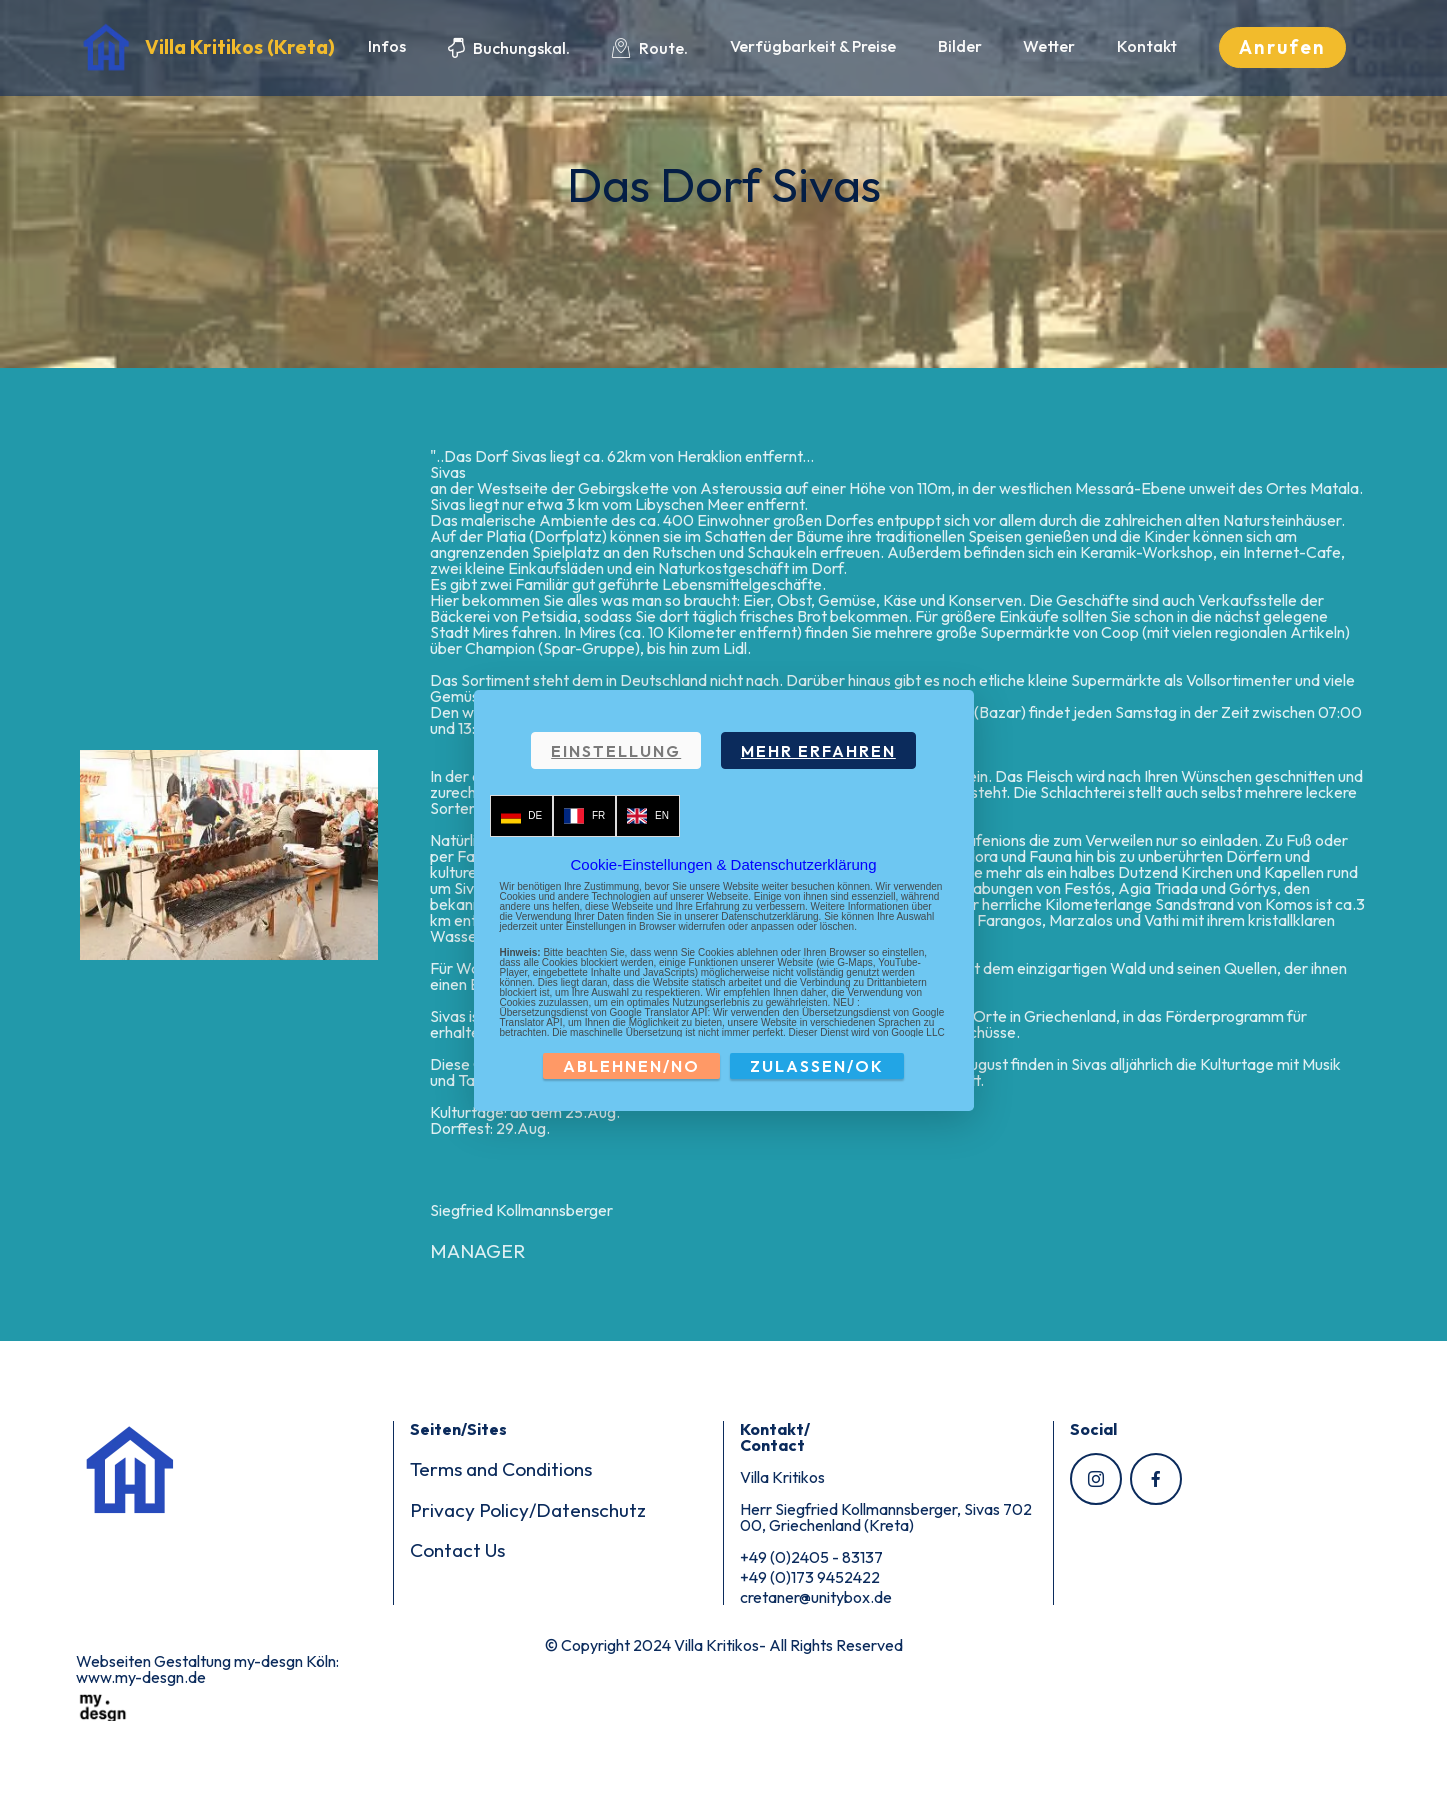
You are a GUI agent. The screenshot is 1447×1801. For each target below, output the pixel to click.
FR (584, 816)
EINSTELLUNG (616, 751)
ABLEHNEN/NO (631, 1066)
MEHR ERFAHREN (818, 751)
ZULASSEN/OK (817, 1066)
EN (648, 816)
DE (522, 816)
